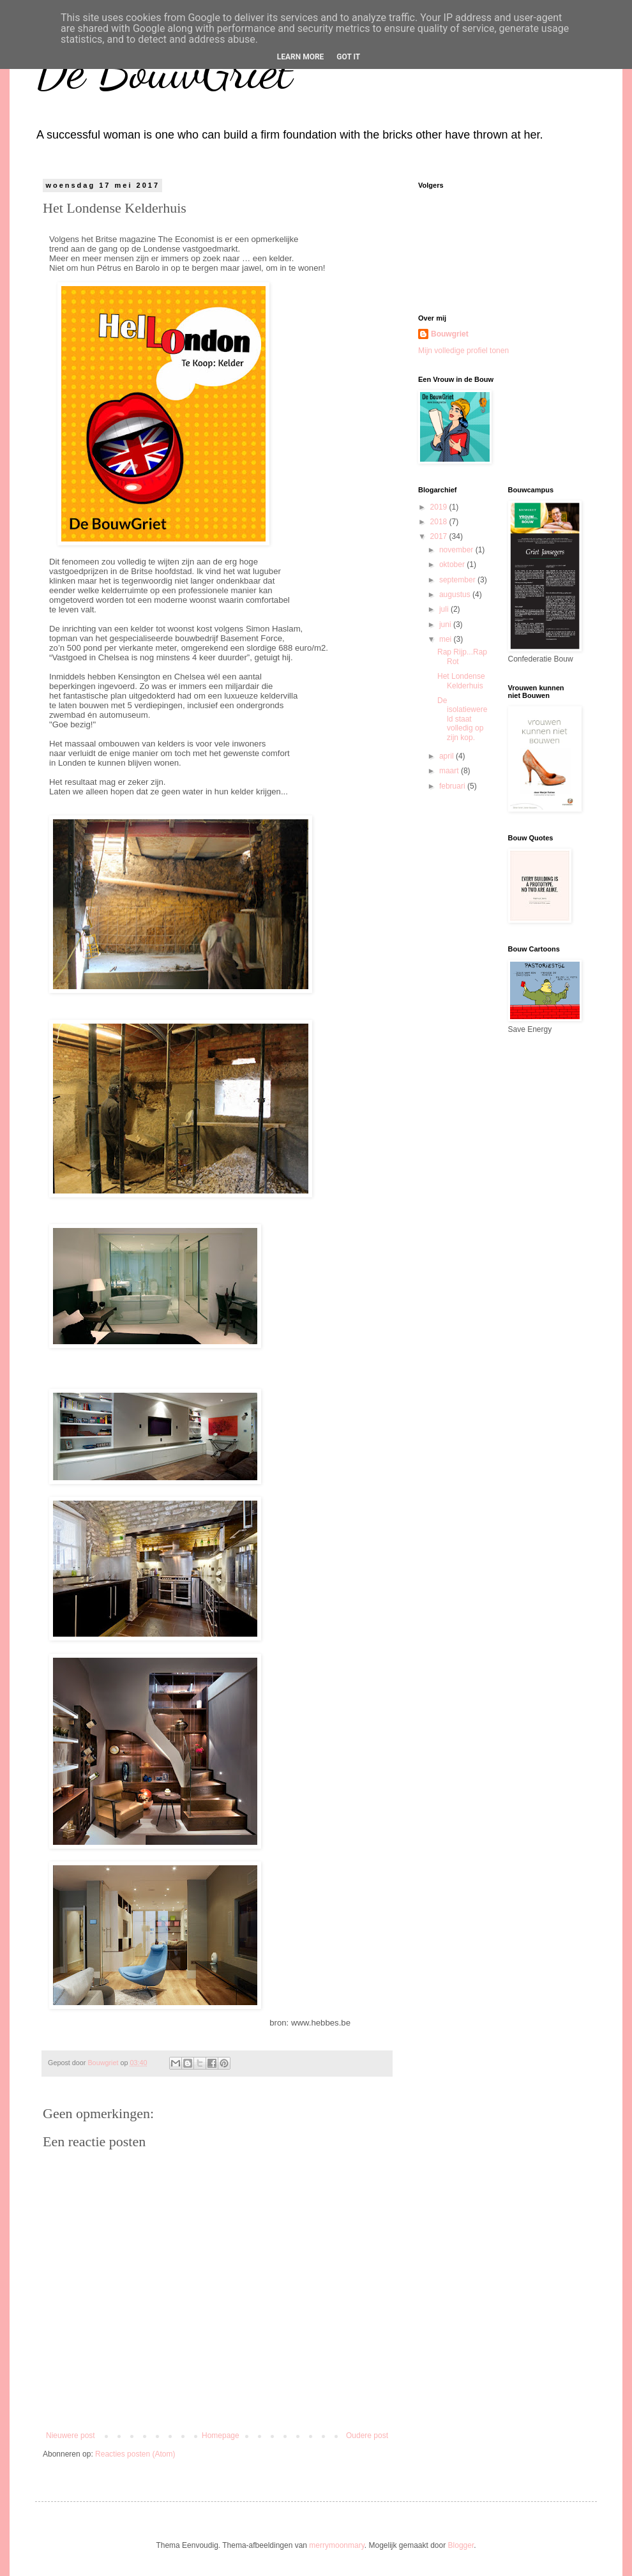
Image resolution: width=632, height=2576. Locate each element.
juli (445, 609)
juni (446, 624)
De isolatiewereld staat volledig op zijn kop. (462, 719)
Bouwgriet (450, 334)
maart (450, 770)
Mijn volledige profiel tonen (463, 350)
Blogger (461, 2545)
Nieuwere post (70, 2435)
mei (446, 639)
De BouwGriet (163, 70)
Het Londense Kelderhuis (461, 681)
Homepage (220, 2435)
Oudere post (367, 2435)
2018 (439, 521)
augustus (455, 594)
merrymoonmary (336, 2545)
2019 (439, 507)
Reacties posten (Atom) (135, 2454)
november (457, 549)
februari (453, 786)
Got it (348, 56)
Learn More (300, 56)
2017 (439, 536)
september (458, 579)
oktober (453, 564)
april (447, 756)
